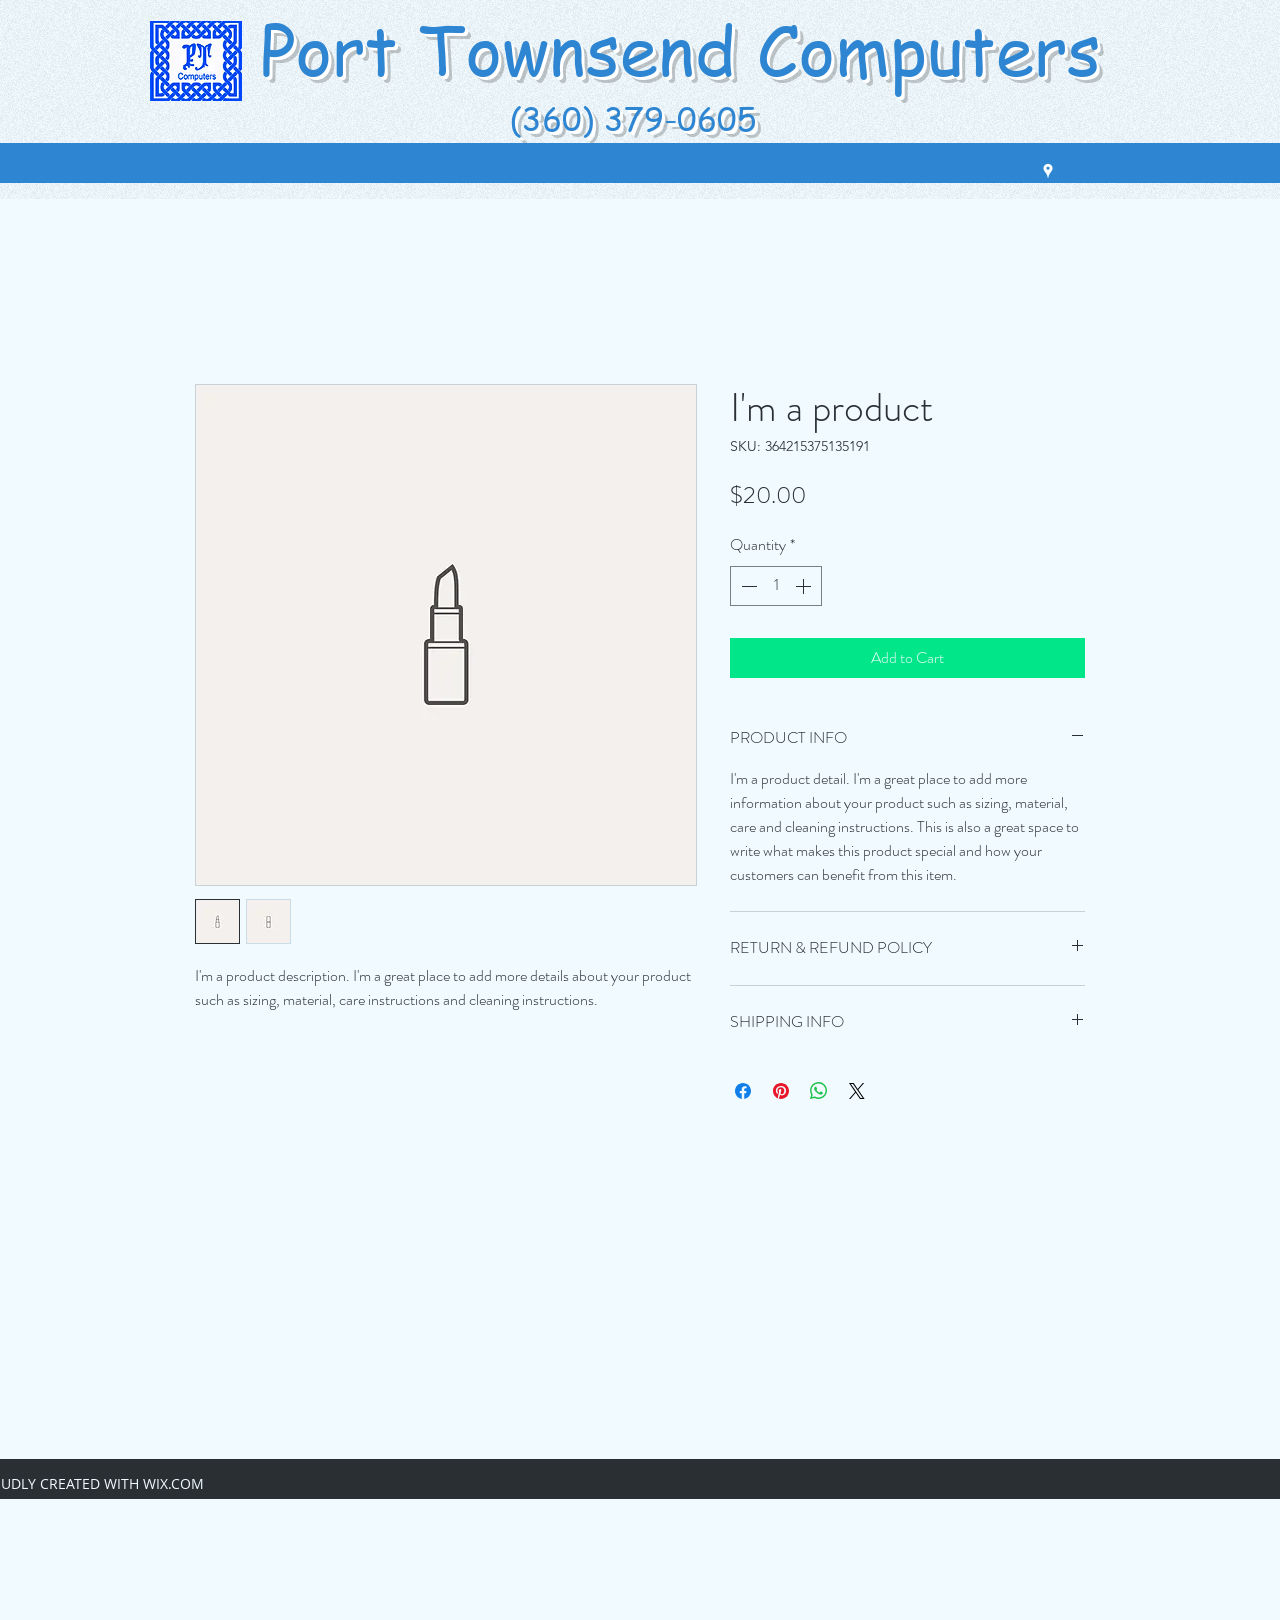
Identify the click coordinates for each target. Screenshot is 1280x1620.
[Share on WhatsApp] (819, 1091)
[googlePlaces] (1048, 171)
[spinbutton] (776, 586)
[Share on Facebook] (743, 1091)
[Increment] (805, 586)
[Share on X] (857, 1091)
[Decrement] (747, 586)
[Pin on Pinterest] (781, 1091)
